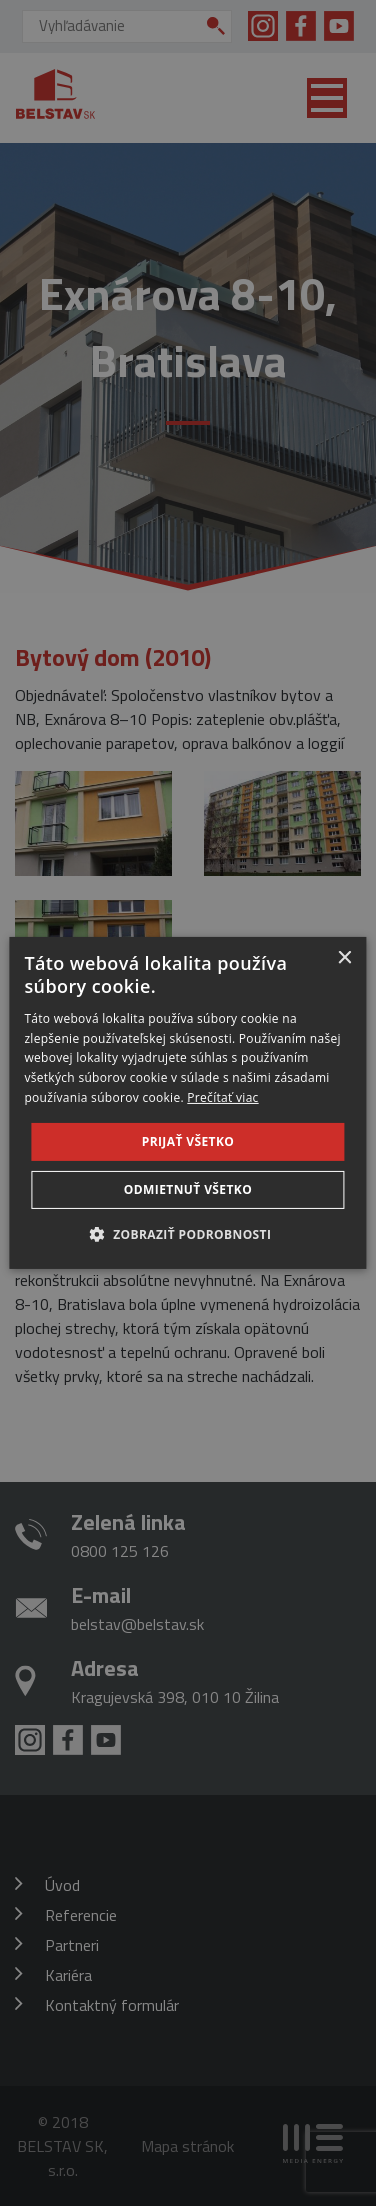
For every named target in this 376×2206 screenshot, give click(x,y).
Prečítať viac (222, 1097)
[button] (188, 1234)
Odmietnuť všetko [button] (188, 1189)
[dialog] (187, 1103)
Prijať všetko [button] (188, 1141)
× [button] (344, 958)
